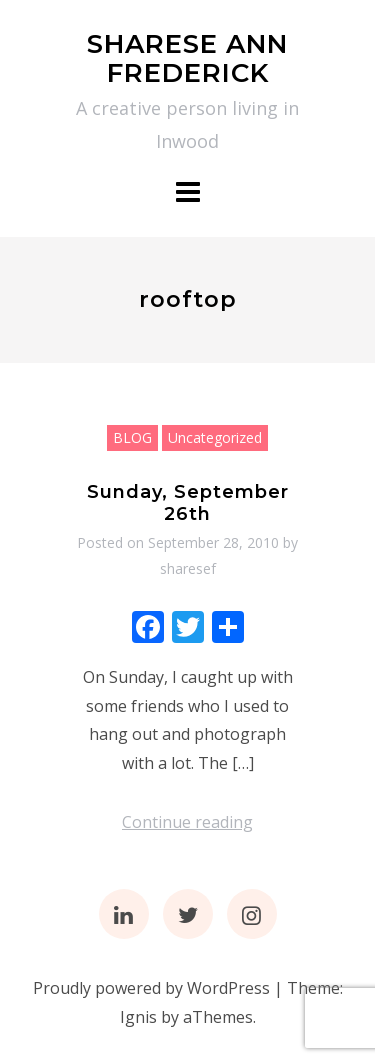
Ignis (138, 1017)
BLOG (132, 437)
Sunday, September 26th (188, 503)
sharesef (188, 568)
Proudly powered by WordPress (151, 988)
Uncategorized (215, 437)
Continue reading (187, 822)
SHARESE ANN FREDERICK (187, 58)
